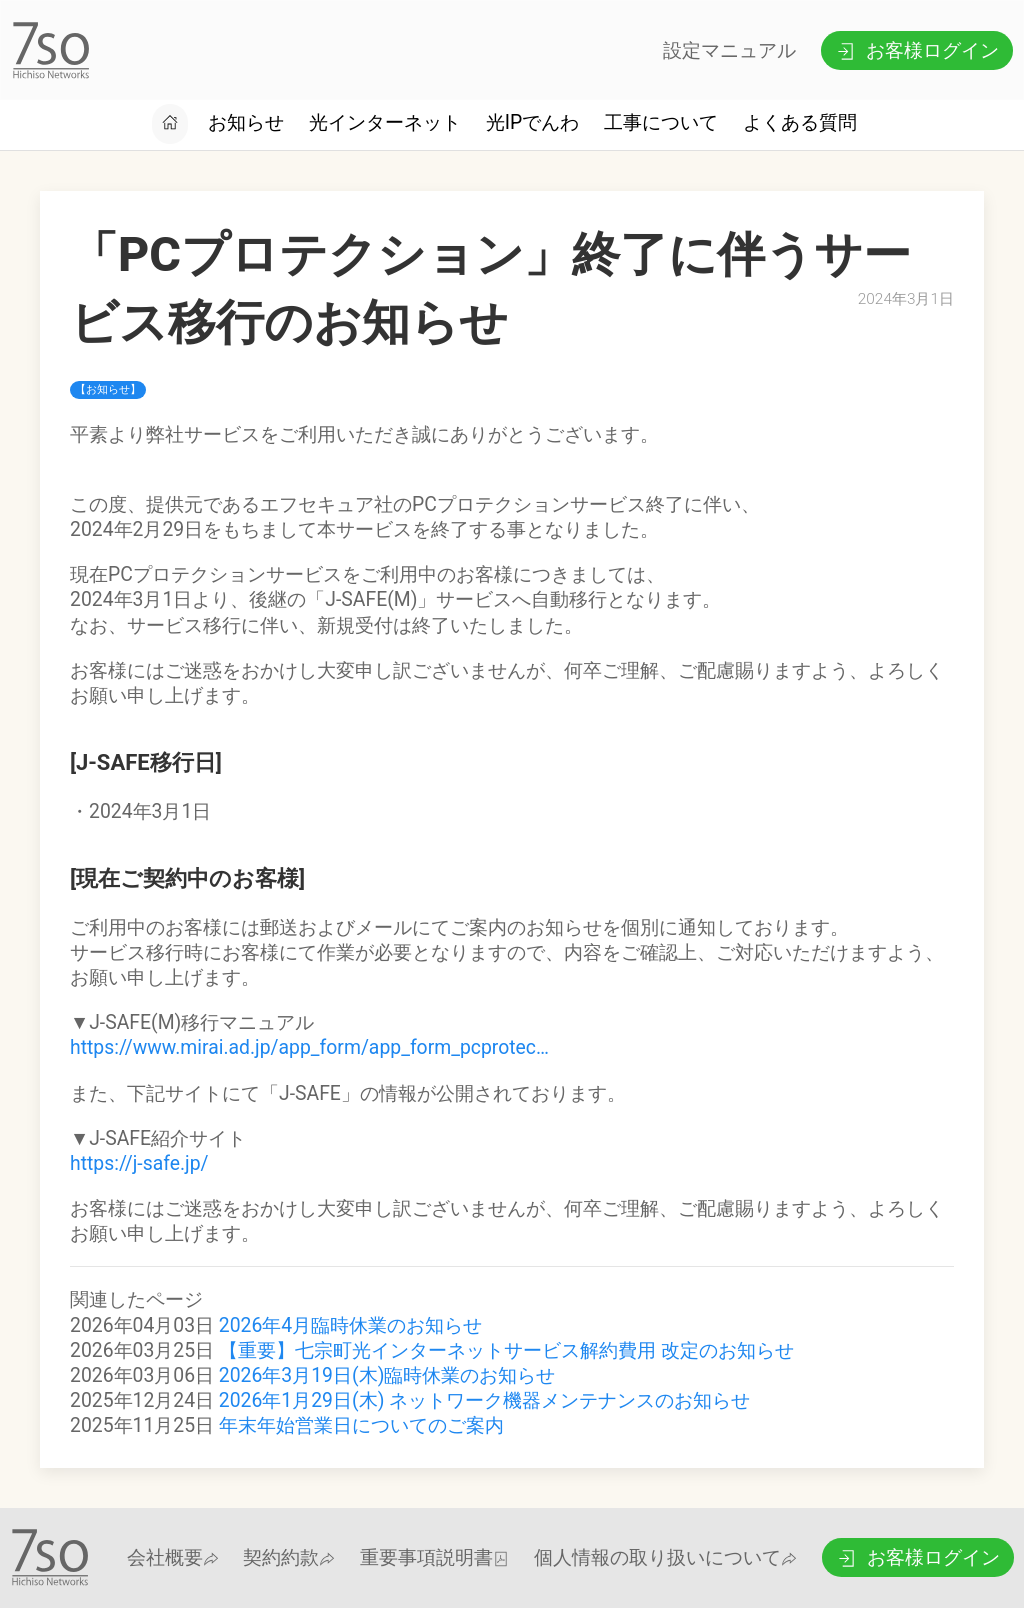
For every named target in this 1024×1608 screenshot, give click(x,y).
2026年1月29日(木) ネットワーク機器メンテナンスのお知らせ (484, 1400)
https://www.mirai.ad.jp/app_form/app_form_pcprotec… (309, 1047)
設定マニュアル (729, 50)
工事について (661, 122)
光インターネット (385, 122)
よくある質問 (800, 122)
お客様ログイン (916, 51)
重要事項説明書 (434, 1557)
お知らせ (246, 122)
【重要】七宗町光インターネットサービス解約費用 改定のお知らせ (506, 1350)
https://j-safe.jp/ (139, 1163)
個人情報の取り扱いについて (665, 1557)
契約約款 (289, 1557)
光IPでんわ (532, 122)
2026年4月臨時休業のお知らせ (350, 1325)
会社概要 (173, 1557)
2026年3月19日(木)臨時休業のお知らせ (387, 1375)
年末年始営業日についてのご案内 (361, 1425)
